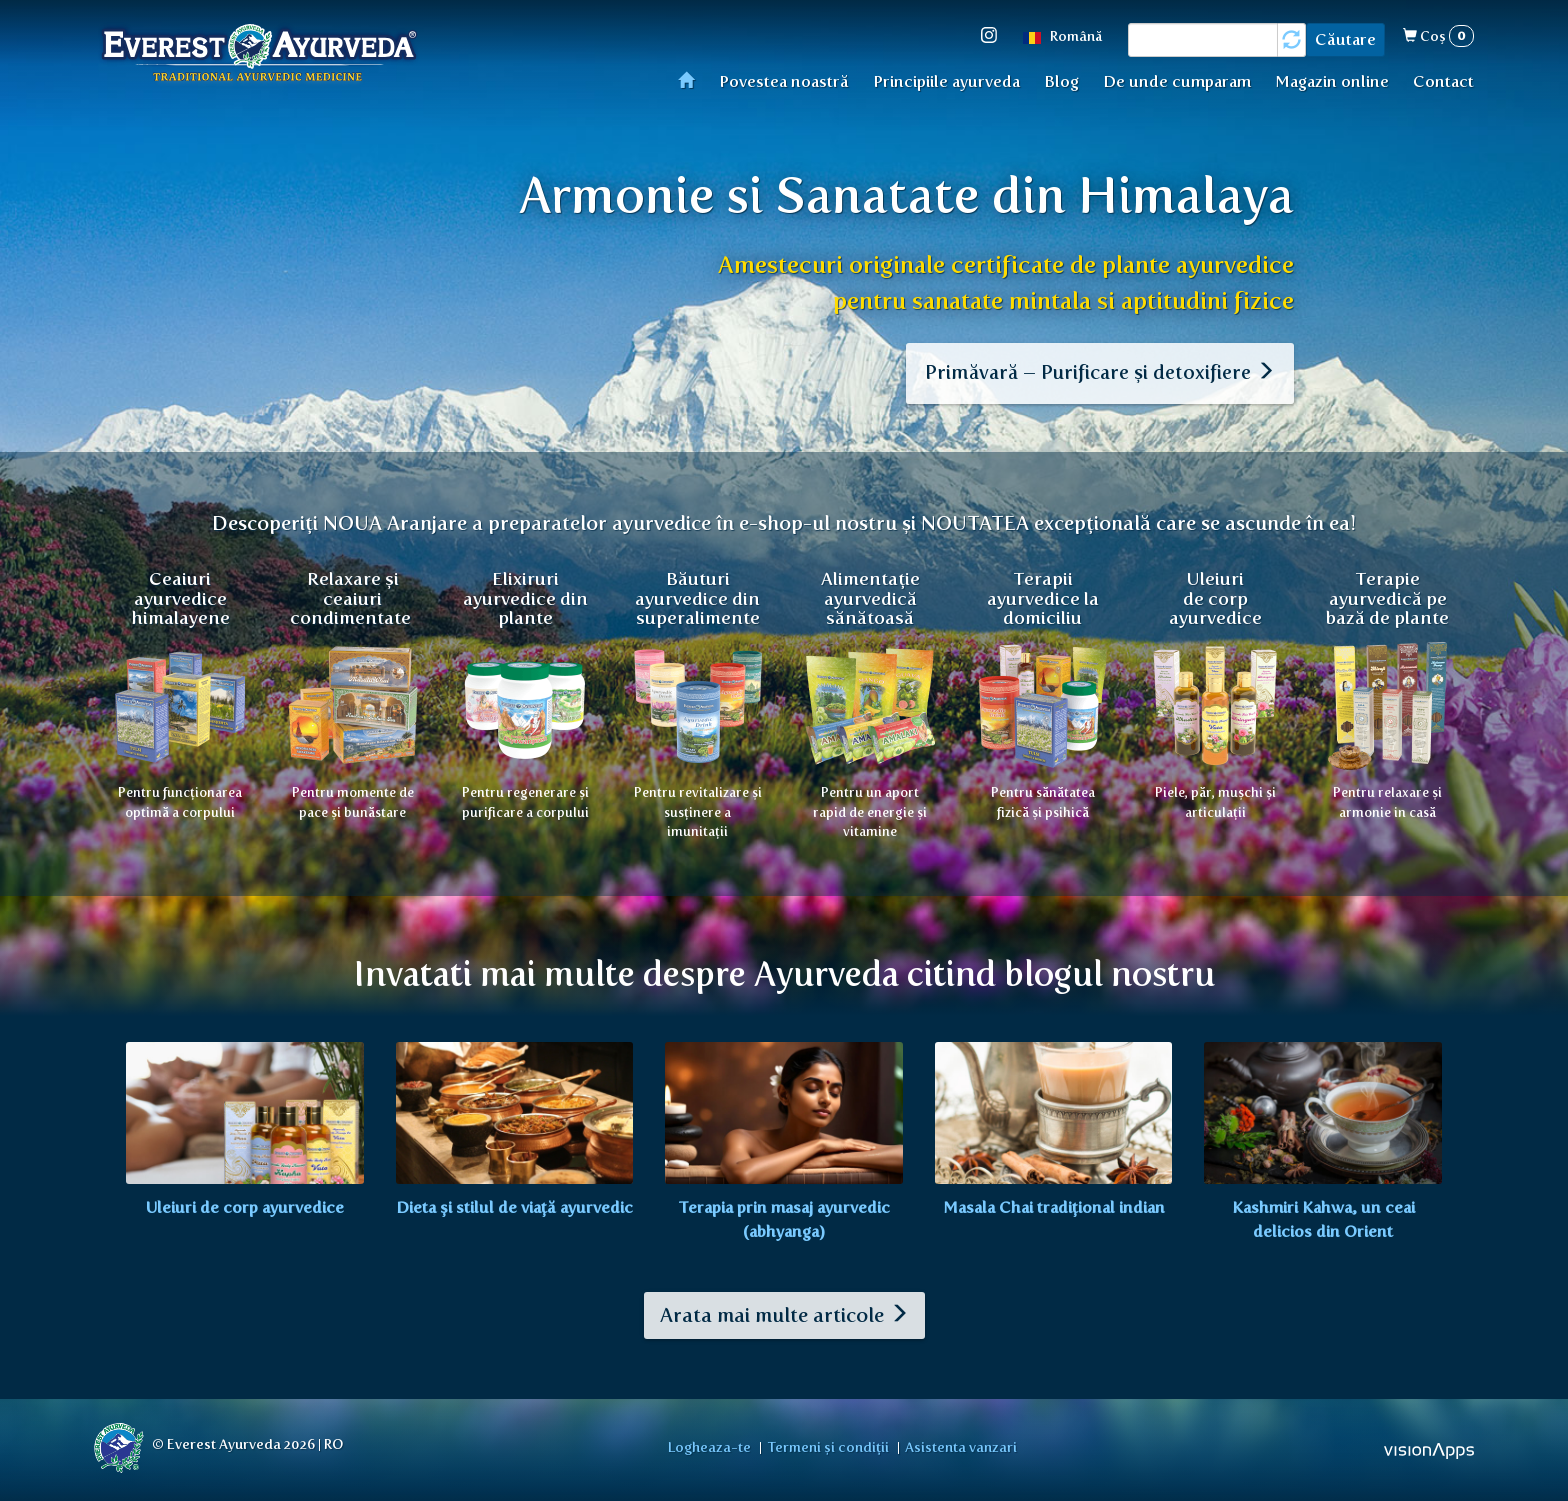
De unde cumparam (1177, 81)
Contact (1443, 81)
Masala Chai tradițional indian (1054, 1203)
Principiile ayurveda (946, 81)
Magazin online (1332, 81)
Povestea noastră (784, 81)
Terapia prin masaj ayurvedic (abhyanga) (784, 1215)
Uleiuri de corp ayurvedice (245, 1203)
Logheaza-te (716, 1442)
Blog (1061, 81)
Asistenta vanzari (955, 1442)
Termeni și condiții (828, 1442)
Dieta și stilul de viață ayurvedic (514, 1203)
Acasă (692, 79)
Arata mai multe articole (784, 1311)
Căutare (1345, 39)
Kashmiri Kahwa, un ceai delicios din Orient (1323, 1215)
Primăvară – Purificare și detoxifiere (1096, 376)
